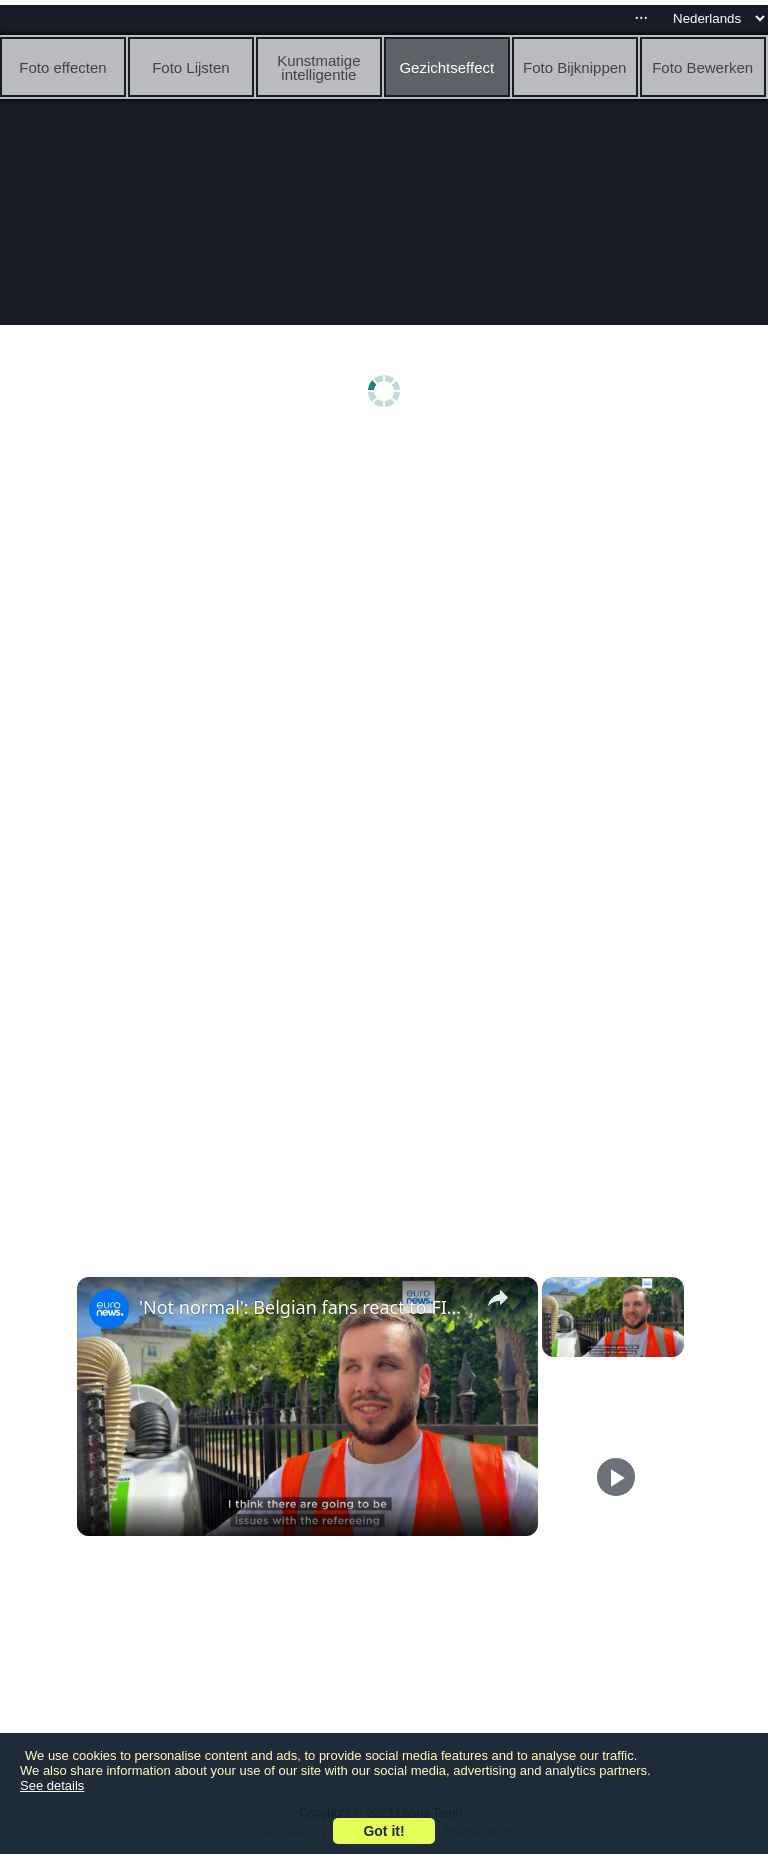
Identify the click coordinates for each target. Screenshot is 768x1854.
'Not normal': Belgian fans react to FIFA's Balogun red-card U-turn (304, 1307)
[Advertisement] (383, 597)
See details (52, 1785)
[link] (109, 1309)
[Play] (616, 1477)
